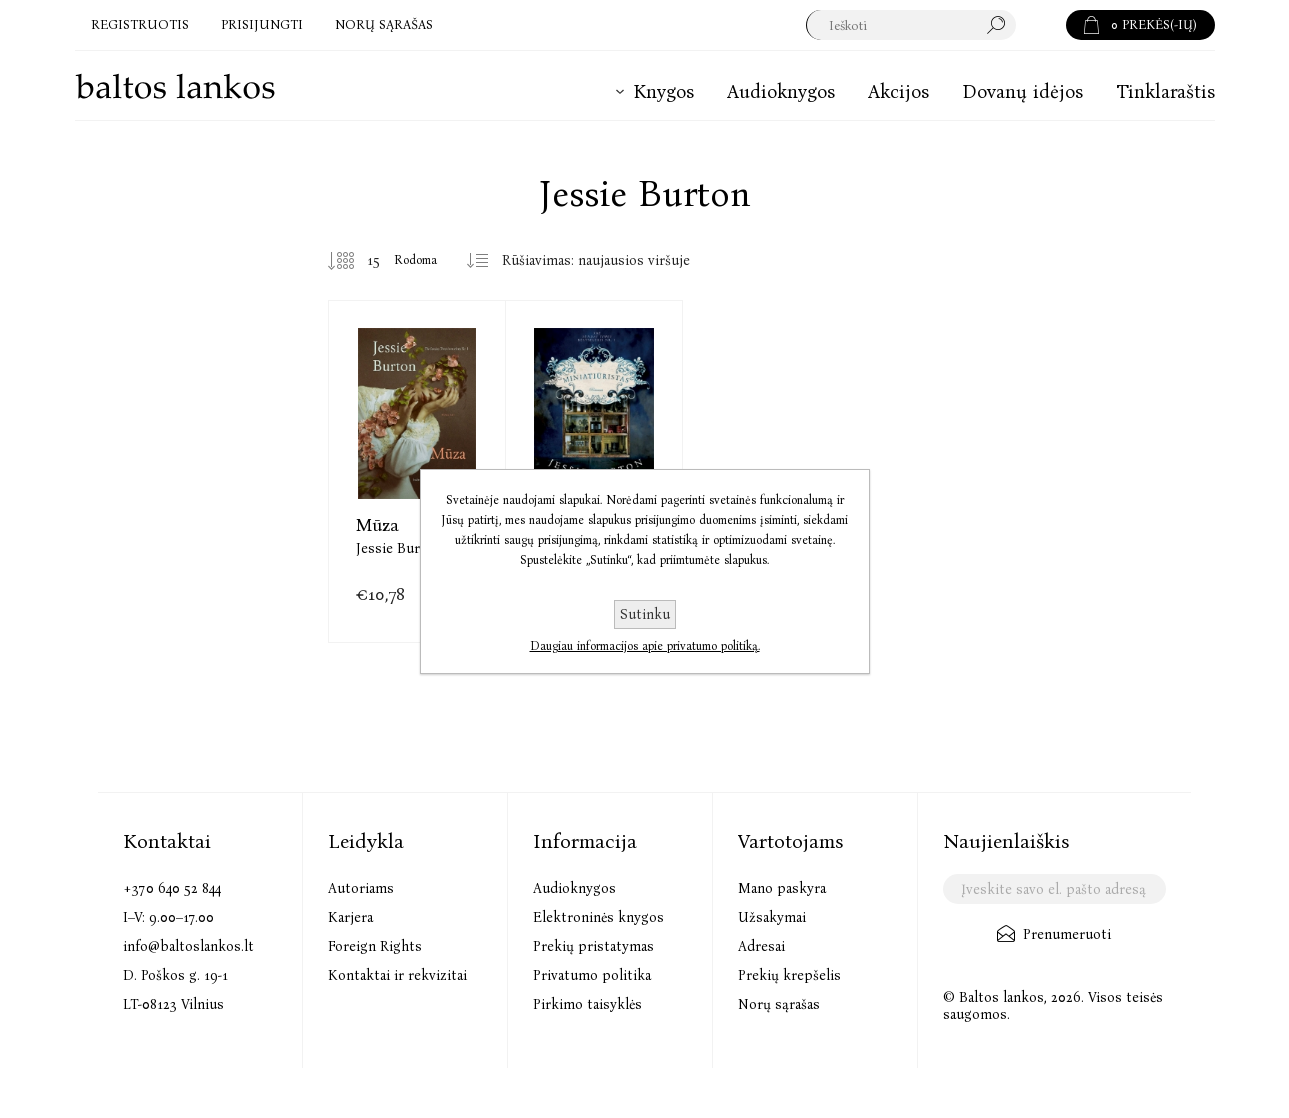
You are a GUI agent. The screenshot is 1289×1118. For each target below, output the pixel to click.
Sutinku (645, 614)
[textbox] (911, 25)
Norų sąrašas (779, 1004)
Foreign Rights (375, 946)
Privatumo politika (592, 975)
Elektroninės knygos (598, 917)
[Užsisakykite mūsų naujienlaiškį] (1054, 889)
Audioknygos (574, 888)
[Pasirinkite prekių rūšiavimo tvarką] (603, 261)
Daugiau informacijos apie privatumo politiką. (645, 646)
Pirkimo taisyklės (587, 1004)
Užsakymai (772, 917)
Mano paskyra (782, 888)
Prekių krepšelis (789, 975)
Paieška (1041, 25)
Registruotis (140, 24)
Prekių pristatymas (593, 946)
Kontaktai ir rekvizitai (397, 975)
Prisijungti (262, 24)
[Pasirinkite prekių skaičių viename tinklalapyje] (359, 261)
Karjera (350, 917)
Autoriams (361, 888)
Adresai (761, 946)
